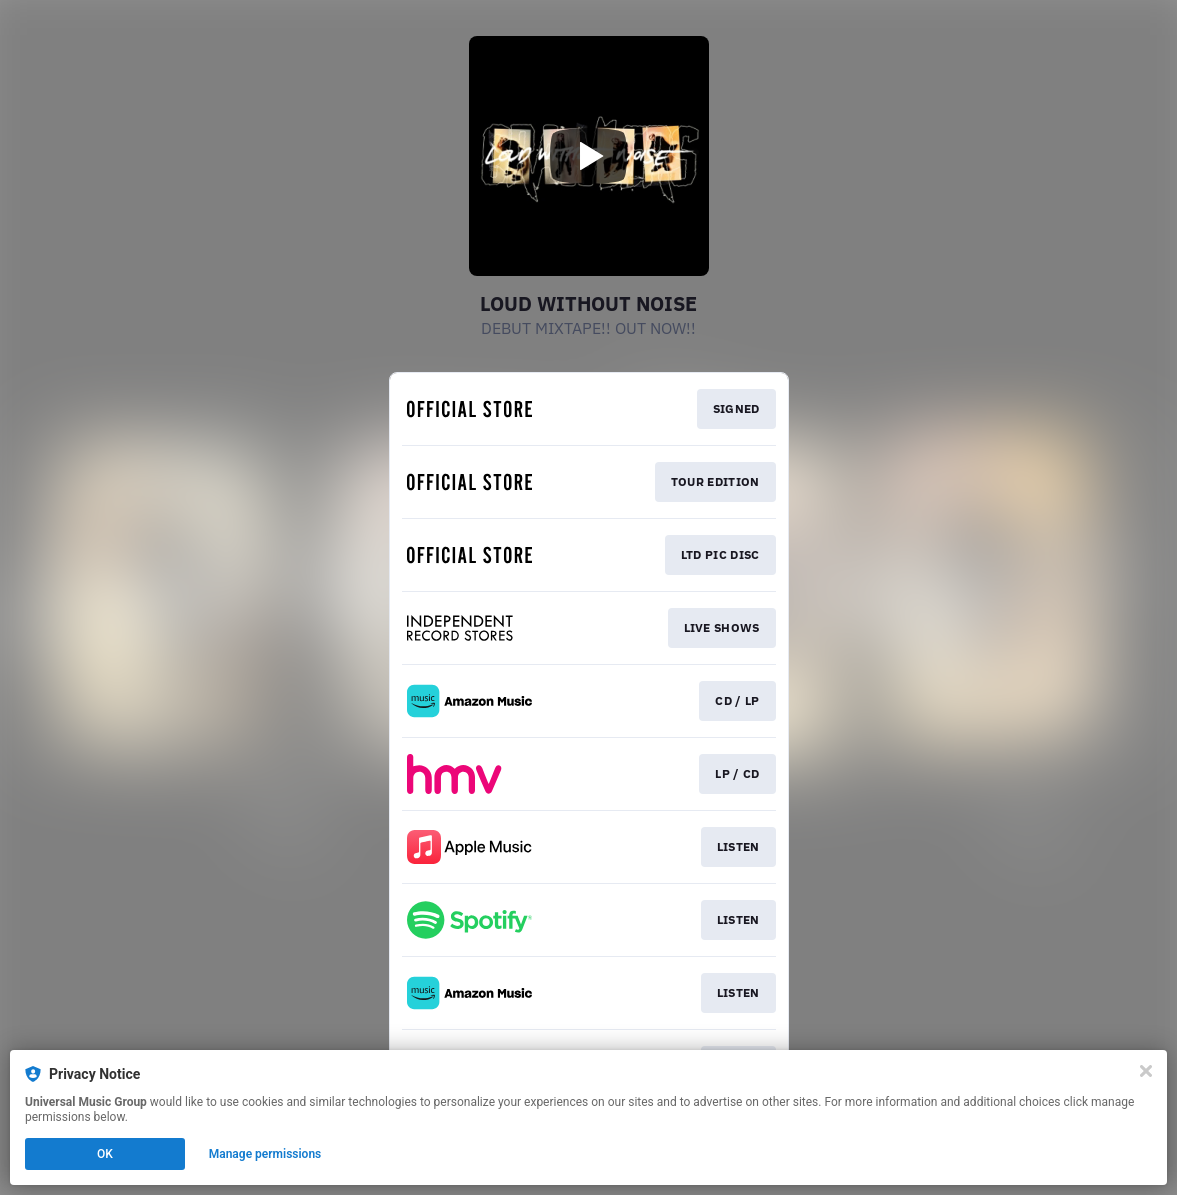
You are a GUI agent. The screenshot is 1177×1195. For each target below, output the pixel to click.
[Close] (1146, 1071)
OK (105, 1154)
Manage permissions (265, 1154)
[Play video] (589, 156)
